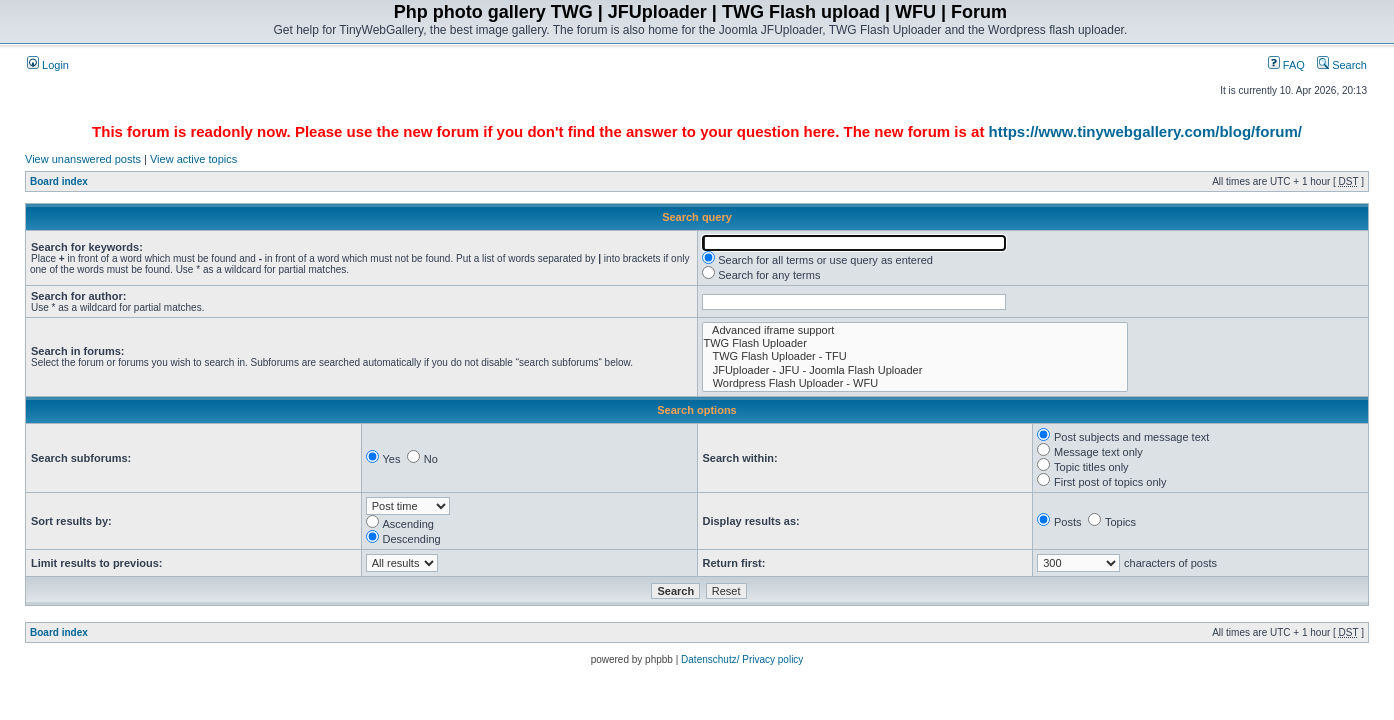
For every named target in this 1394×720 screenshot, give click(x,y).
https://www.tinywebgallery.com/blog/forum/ (1145, 131)
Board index (59, 181)
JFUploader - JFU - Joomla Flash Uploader (915, 370)
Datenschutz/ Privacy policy (742, 659)
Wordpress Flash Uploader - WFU (915, 383)
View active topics (193, 159)
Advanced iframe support (915, 330)
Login (48, 65)
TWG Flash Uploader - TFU (915, 356)
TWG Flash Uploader (915, 343)
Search (1342, 65)
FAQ (1286, 65)
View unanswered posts (83, 159)
